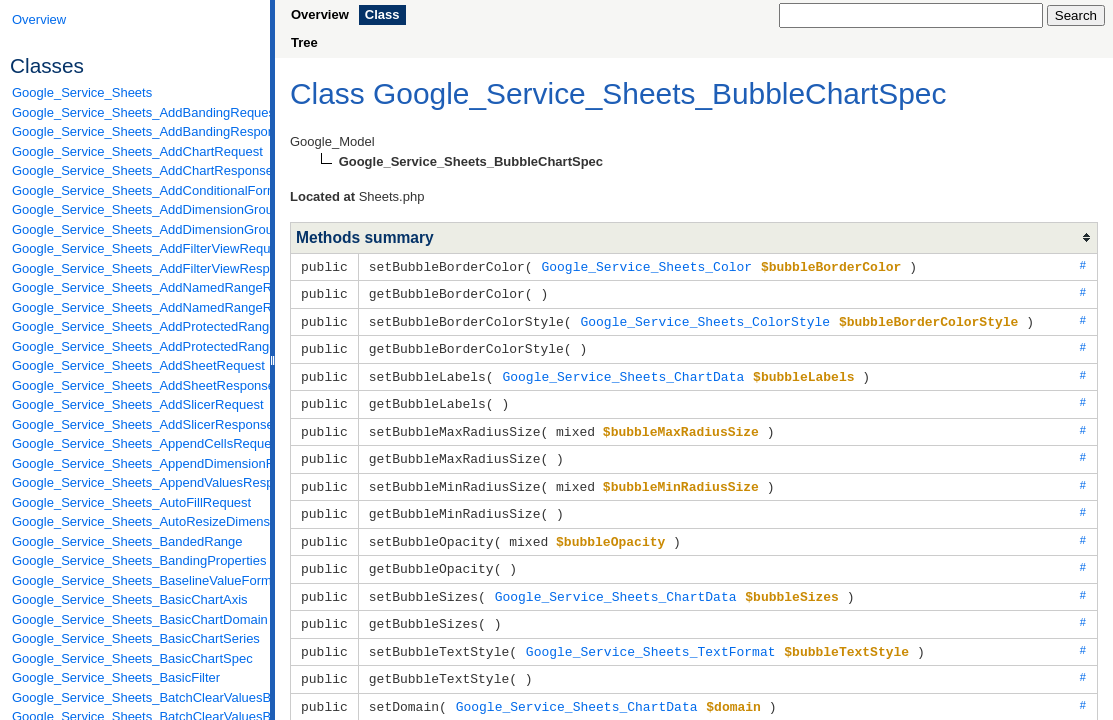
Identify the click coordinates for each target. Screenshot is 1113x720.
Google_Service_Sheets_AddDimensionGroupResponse (136, 229)
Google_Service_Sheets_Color (646, 266)
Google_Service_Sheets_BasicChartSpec (132, 658)
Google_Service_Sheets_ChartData (623, 372)
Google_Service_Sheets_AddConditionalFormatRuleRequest (136, 190)
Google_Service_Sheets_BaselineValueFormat (136, 580)
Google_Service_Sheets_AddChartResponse (136, 170)
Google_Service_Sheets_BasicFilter (116, 677)
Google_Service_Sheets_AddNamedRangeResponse (136, 307)
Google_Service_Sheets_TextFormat (651, 637)
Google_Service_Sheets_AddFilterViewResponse (136, 268)
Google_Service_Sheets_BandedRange (127, 541)
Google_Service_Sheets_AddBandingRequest (136, 112)
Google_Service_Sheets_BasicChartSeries (136, 638)
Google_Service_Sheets (82, 92)
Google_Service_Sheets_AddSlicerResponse (136, 424)
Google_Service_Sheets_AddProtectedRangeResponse (136, 346)
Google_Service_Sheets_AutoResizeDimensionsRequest (136, 521)
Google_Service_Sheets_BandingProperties (136, 560)
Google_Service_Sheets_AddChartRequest (136, 151)
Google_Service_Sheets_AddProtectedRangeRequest (136, 326)
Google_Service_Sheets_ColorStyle (705, 319)
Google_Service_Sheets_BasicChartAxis (130, 599)
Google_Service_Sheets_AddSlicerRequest (136, 404)
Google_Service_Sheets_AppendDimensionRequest (136, 463)
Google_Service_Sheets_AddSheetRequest (136, 365)
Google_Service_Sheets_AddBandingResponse (136, 131)
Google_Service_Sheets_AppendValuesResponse (136, 482)
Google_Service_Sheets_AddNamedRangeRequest (136, 287)
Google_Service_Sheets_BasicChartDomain (136, 619)
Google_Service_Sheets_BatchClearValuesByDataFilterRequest (136, 697)
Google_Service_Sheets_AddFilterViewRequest (136, 248)
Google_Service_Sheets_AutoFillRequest (131, 502)
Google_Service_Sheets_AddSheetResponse (136, 385)
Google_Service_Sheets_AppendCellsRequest (136, 443)
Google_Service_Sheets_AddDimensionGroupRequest (136, 209)
